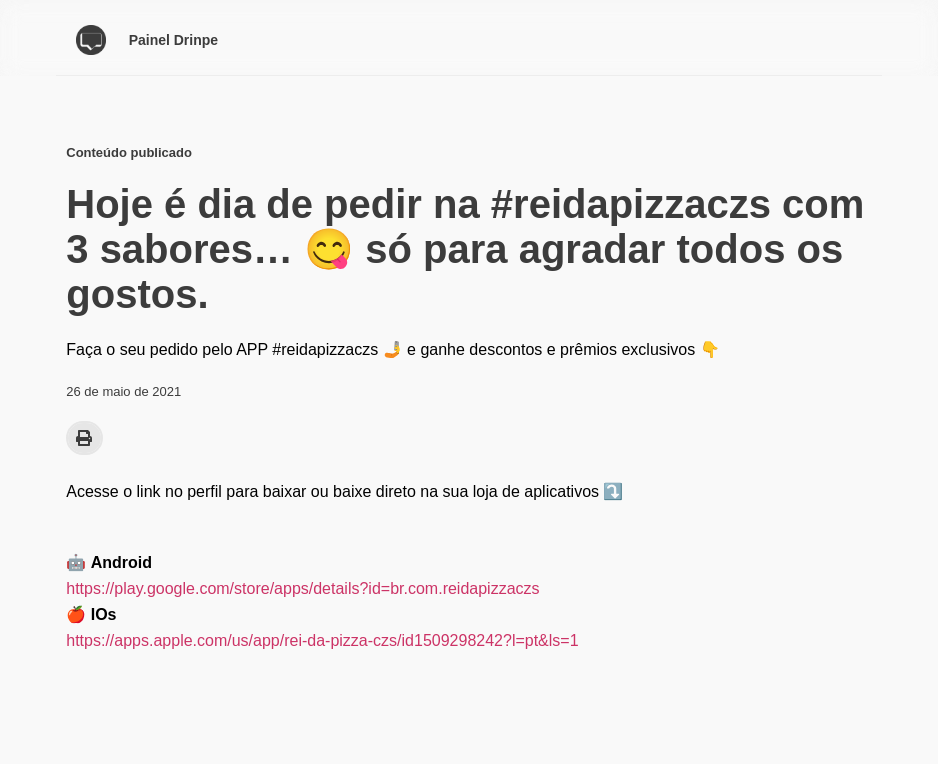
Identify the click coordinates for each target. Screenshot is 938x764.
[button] (84, 438)
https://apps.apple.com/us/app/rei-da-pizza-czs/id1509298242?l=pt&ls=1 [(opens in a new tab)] (322, 640)
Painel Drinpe (173, 40)
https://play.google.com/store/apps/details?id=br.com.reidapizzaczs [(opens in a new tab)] (302, 588)
